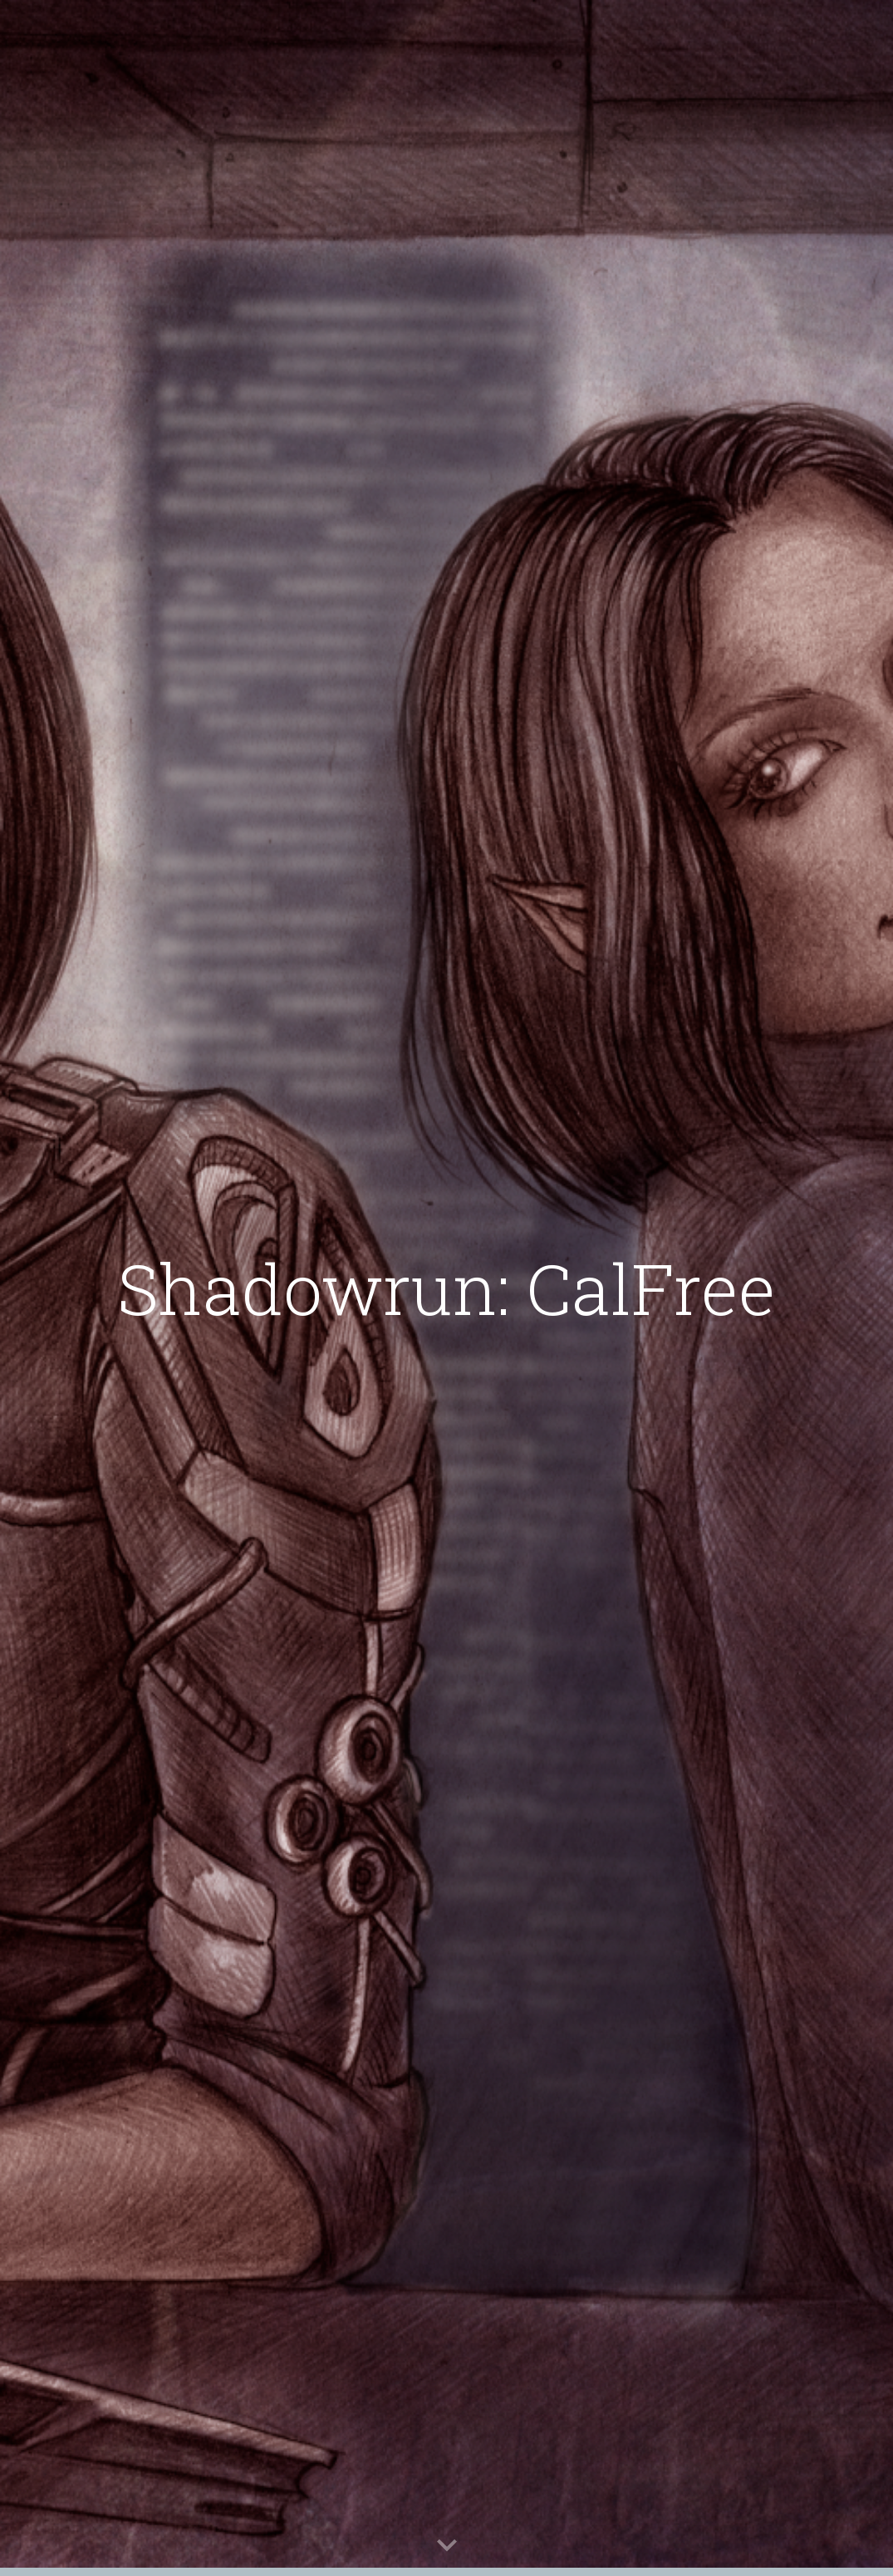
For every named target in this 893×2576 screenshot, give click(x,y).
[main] (446, 1288)
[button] (447, 2546)
